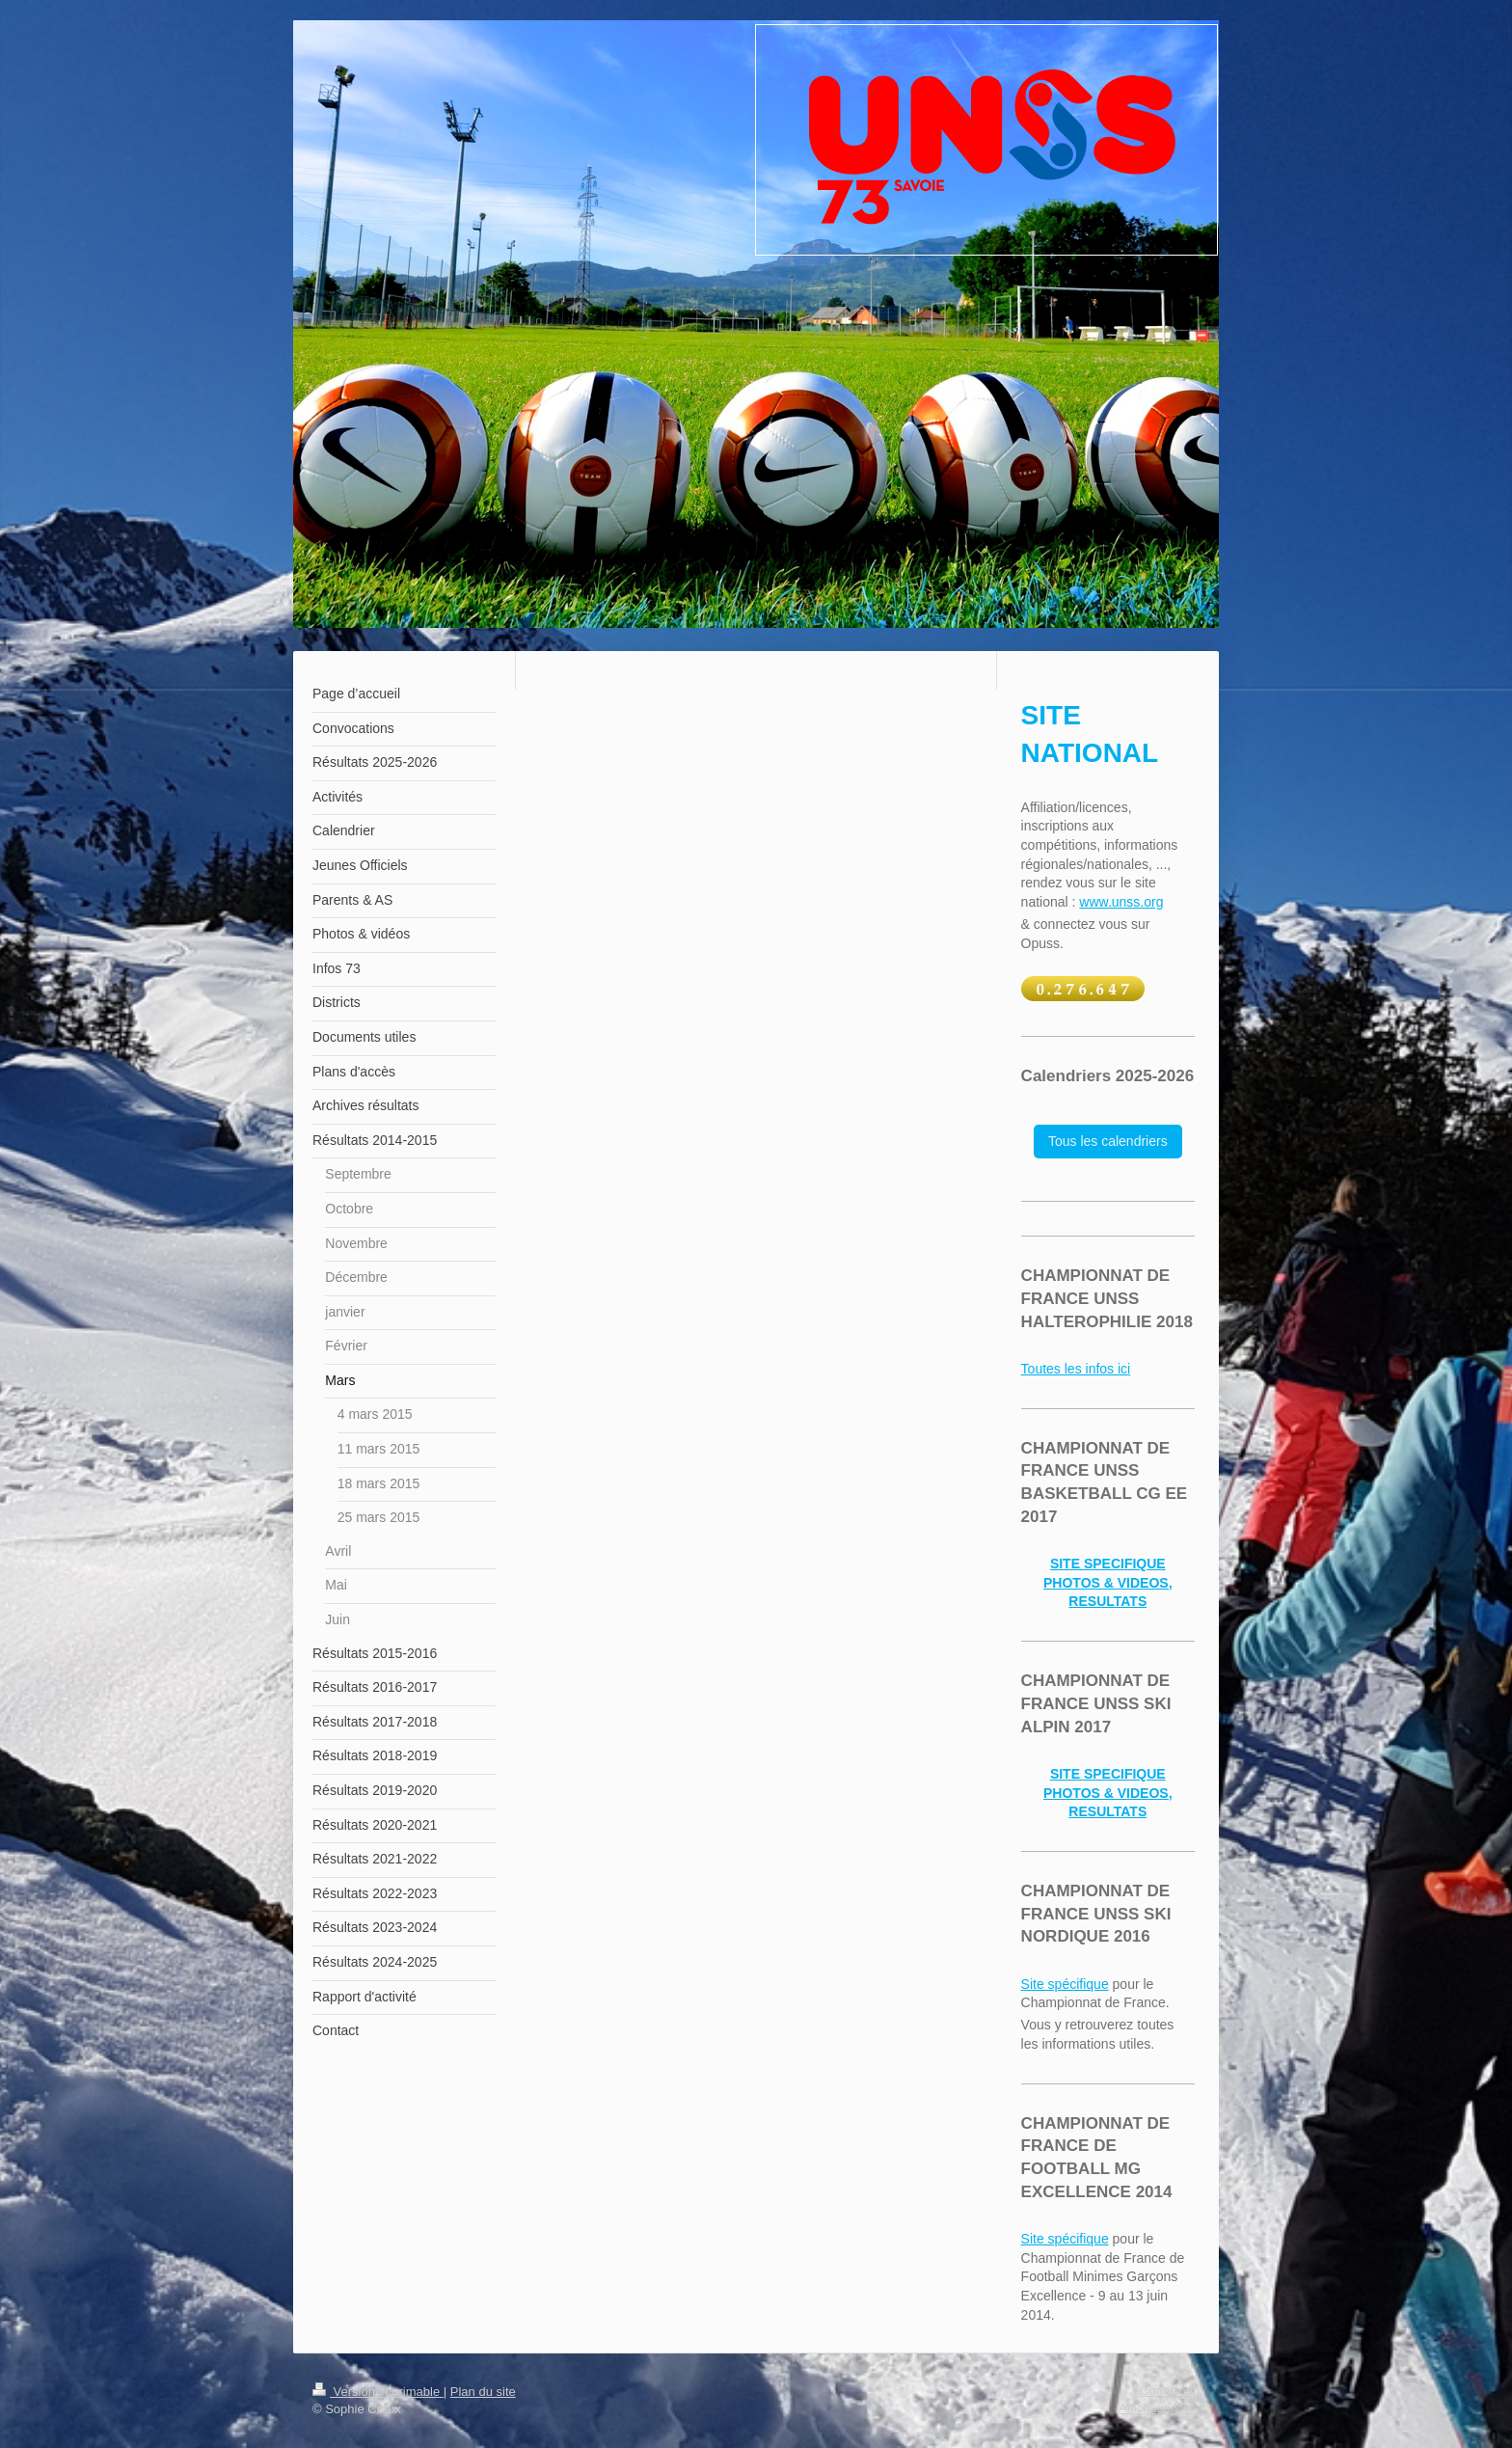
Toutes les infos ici (1076, 1368)
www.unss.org (1121, 902)
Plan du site (483, 2391)
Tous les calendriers (1108, 1141)
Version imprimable (378, 2391)
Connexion (1170, 2390)
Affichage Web (1159, 2408)
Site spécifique (1065, 1984)
